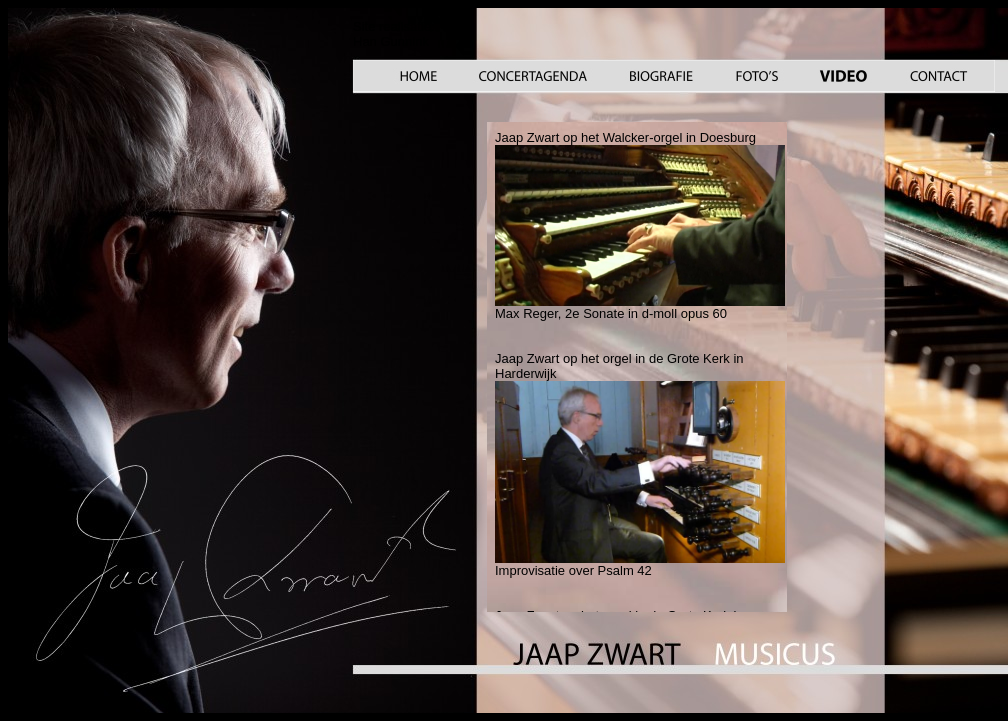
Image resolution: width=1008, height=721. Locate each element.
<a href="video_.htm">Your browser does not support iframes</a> (637, 367)
